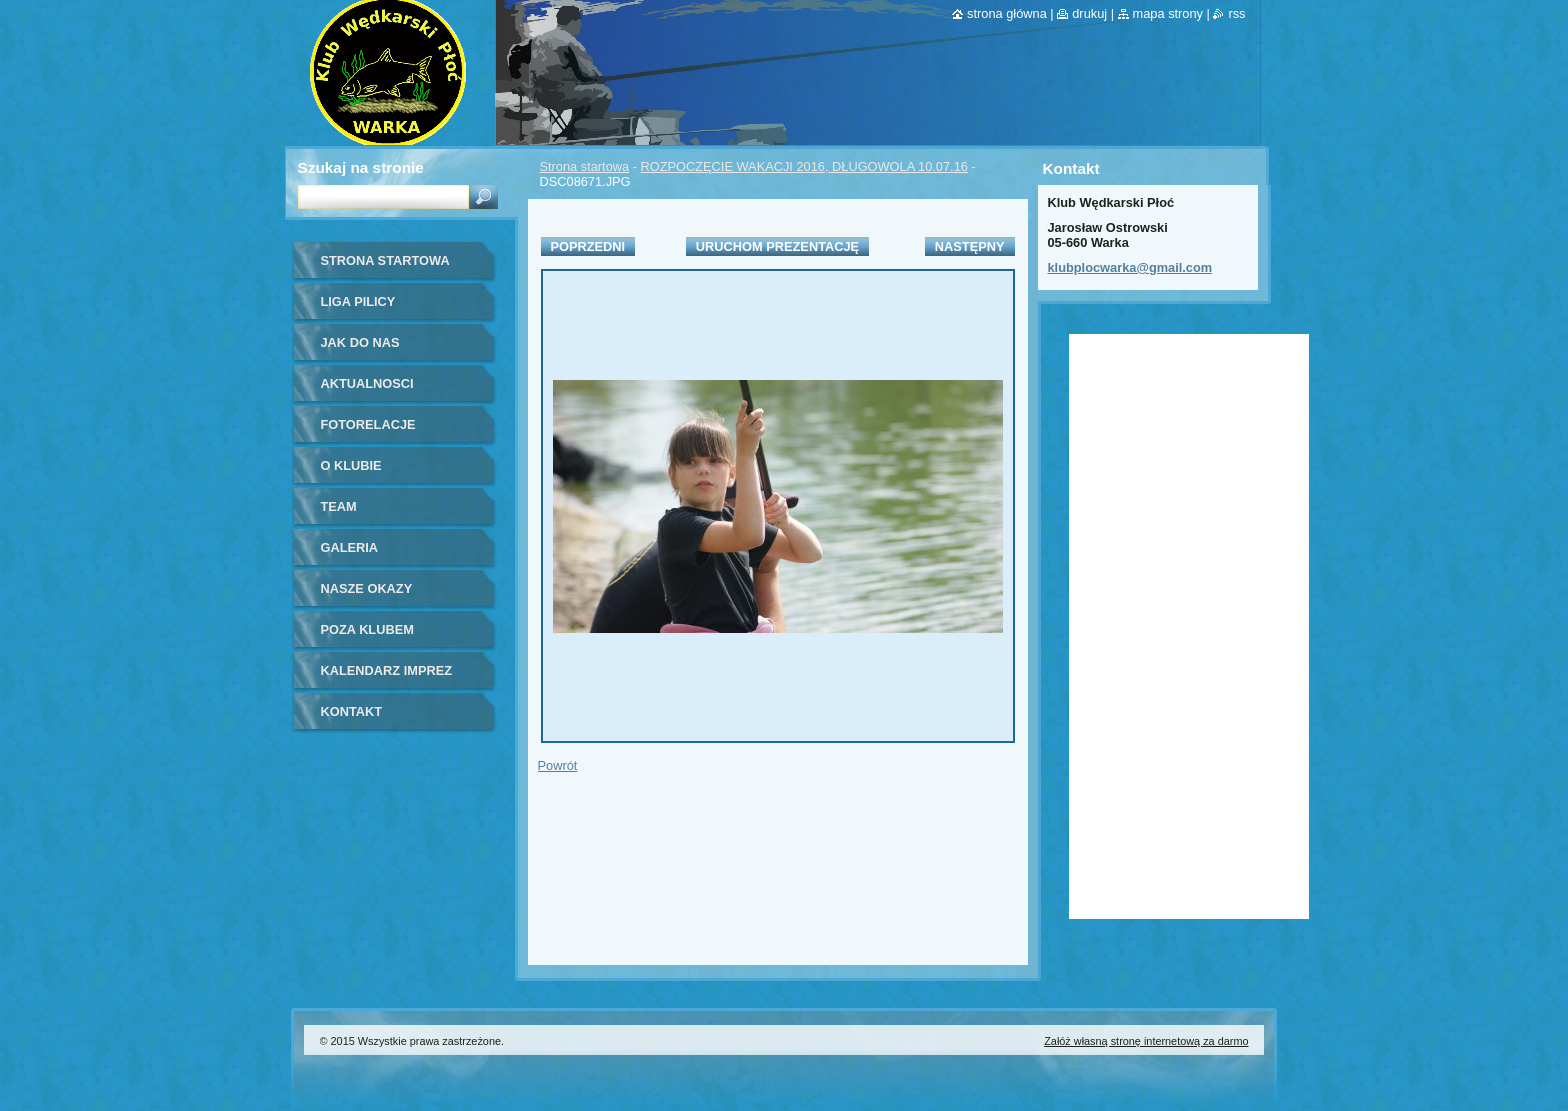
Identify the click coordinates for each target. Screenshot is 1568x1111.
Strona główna (1007, 13)
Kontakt (352, 711)
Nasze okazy (367, 588)
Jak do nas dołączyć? (360, 349)
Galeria (350, 547)
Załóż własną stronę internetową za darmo (1146, 1041)
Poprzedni (588, 246)
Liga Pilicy (358, 301)
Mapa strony (1168, 13)
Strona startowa (585, 166)
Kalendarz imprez (387, 670)
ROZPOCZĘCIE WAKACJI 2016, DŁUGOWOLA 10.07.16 (804, 166)
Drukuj (1089, 13)
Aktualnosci (367, 383)
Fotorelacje (368, 424)
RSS (1236, 13)
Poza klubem (367, 629)
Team (339, 506)
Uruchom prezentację (777, 246)
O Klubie (351, 465)
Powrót (558, 765)
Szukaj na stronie (361, 167)
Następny (970, 246)
